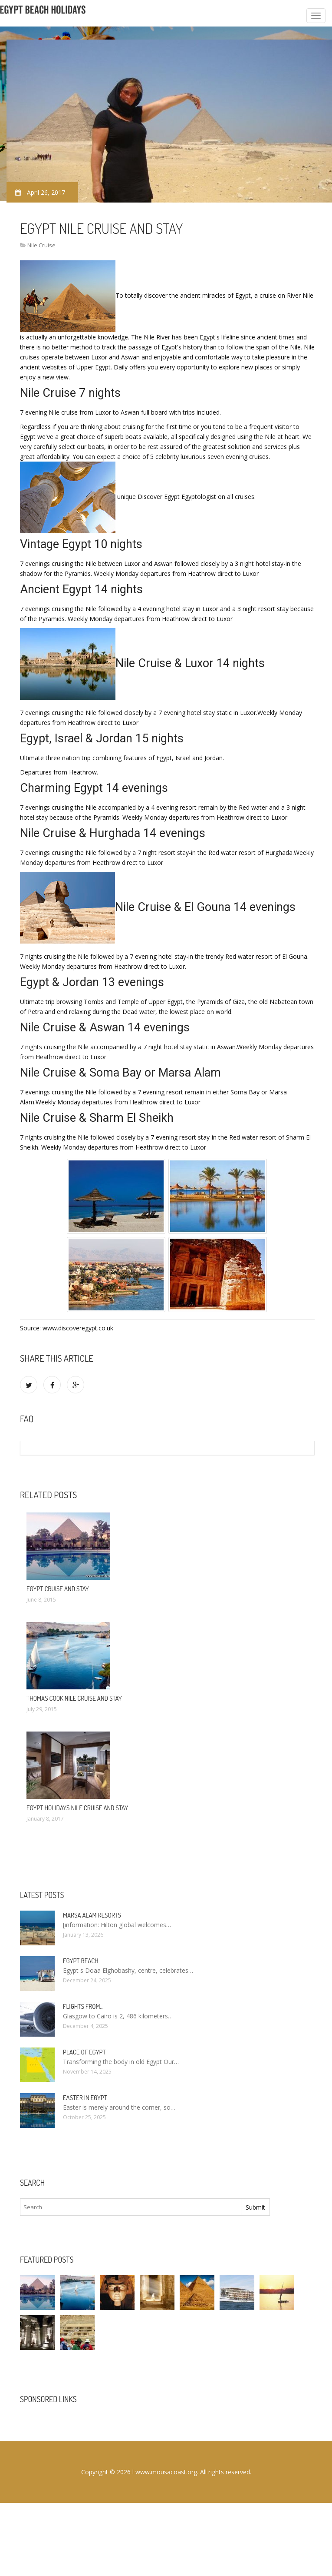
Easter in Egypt (85, 2098)
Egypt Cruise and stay (57, 1589)
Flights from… (83, 2006)
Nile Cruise (41, 245)
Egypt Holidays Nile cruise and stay (77, 1808)
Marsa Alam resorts (92, 1915)
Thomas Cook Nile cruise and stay (74, 1698)
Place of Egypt (84, 2052)
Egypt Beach (81, 1961)
